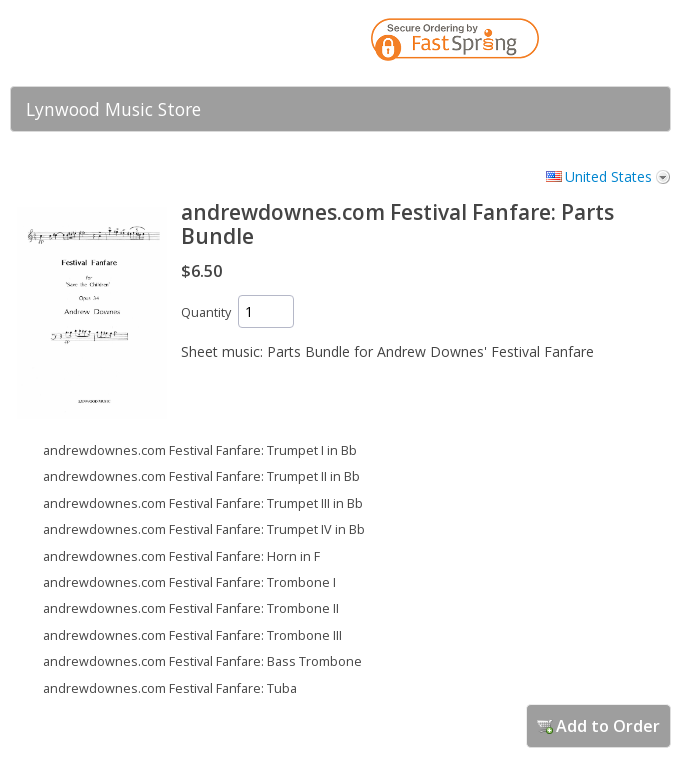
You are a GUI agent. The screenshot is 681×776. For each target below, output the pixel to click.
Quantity (206, 312)
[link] (616, 43)
